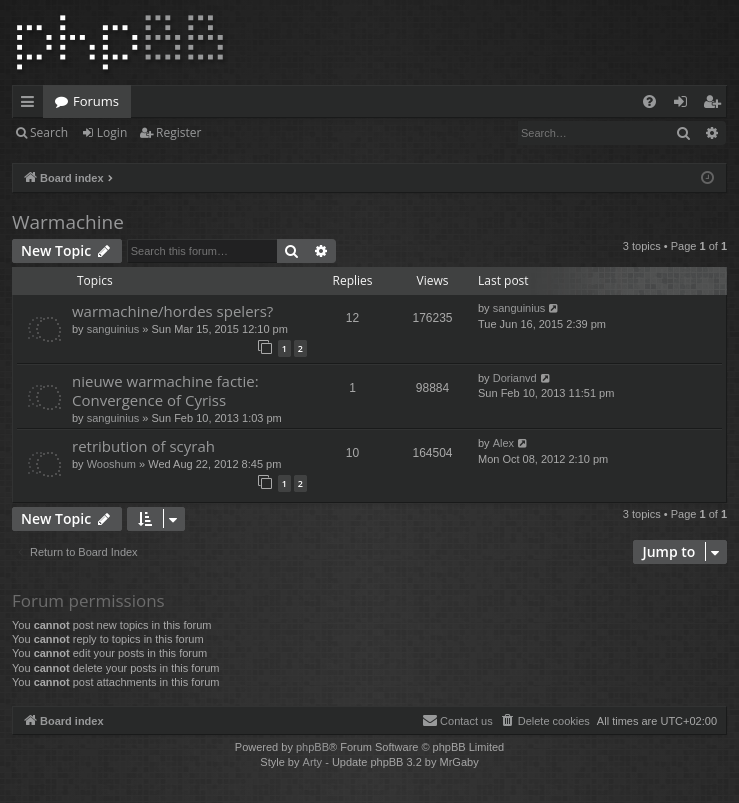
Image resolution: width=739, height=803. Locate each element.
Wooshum (111, 464)
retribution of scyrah (143, 446)
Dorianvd (515, 378)
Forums (96, 101)
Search (49, 132)
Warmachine (68, 222)
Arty (313, 762)
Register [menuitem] (716, 105)
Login (112, 132)
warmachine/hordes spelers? (172, 311)
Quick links (31, 105)
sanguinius (113, 329)
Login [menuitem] (684, 105)
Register (178, 132)
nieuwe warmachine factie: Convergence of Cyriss (165, 390)
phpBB (312, 747)
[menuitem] (649, 101)
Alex (503, 443)
